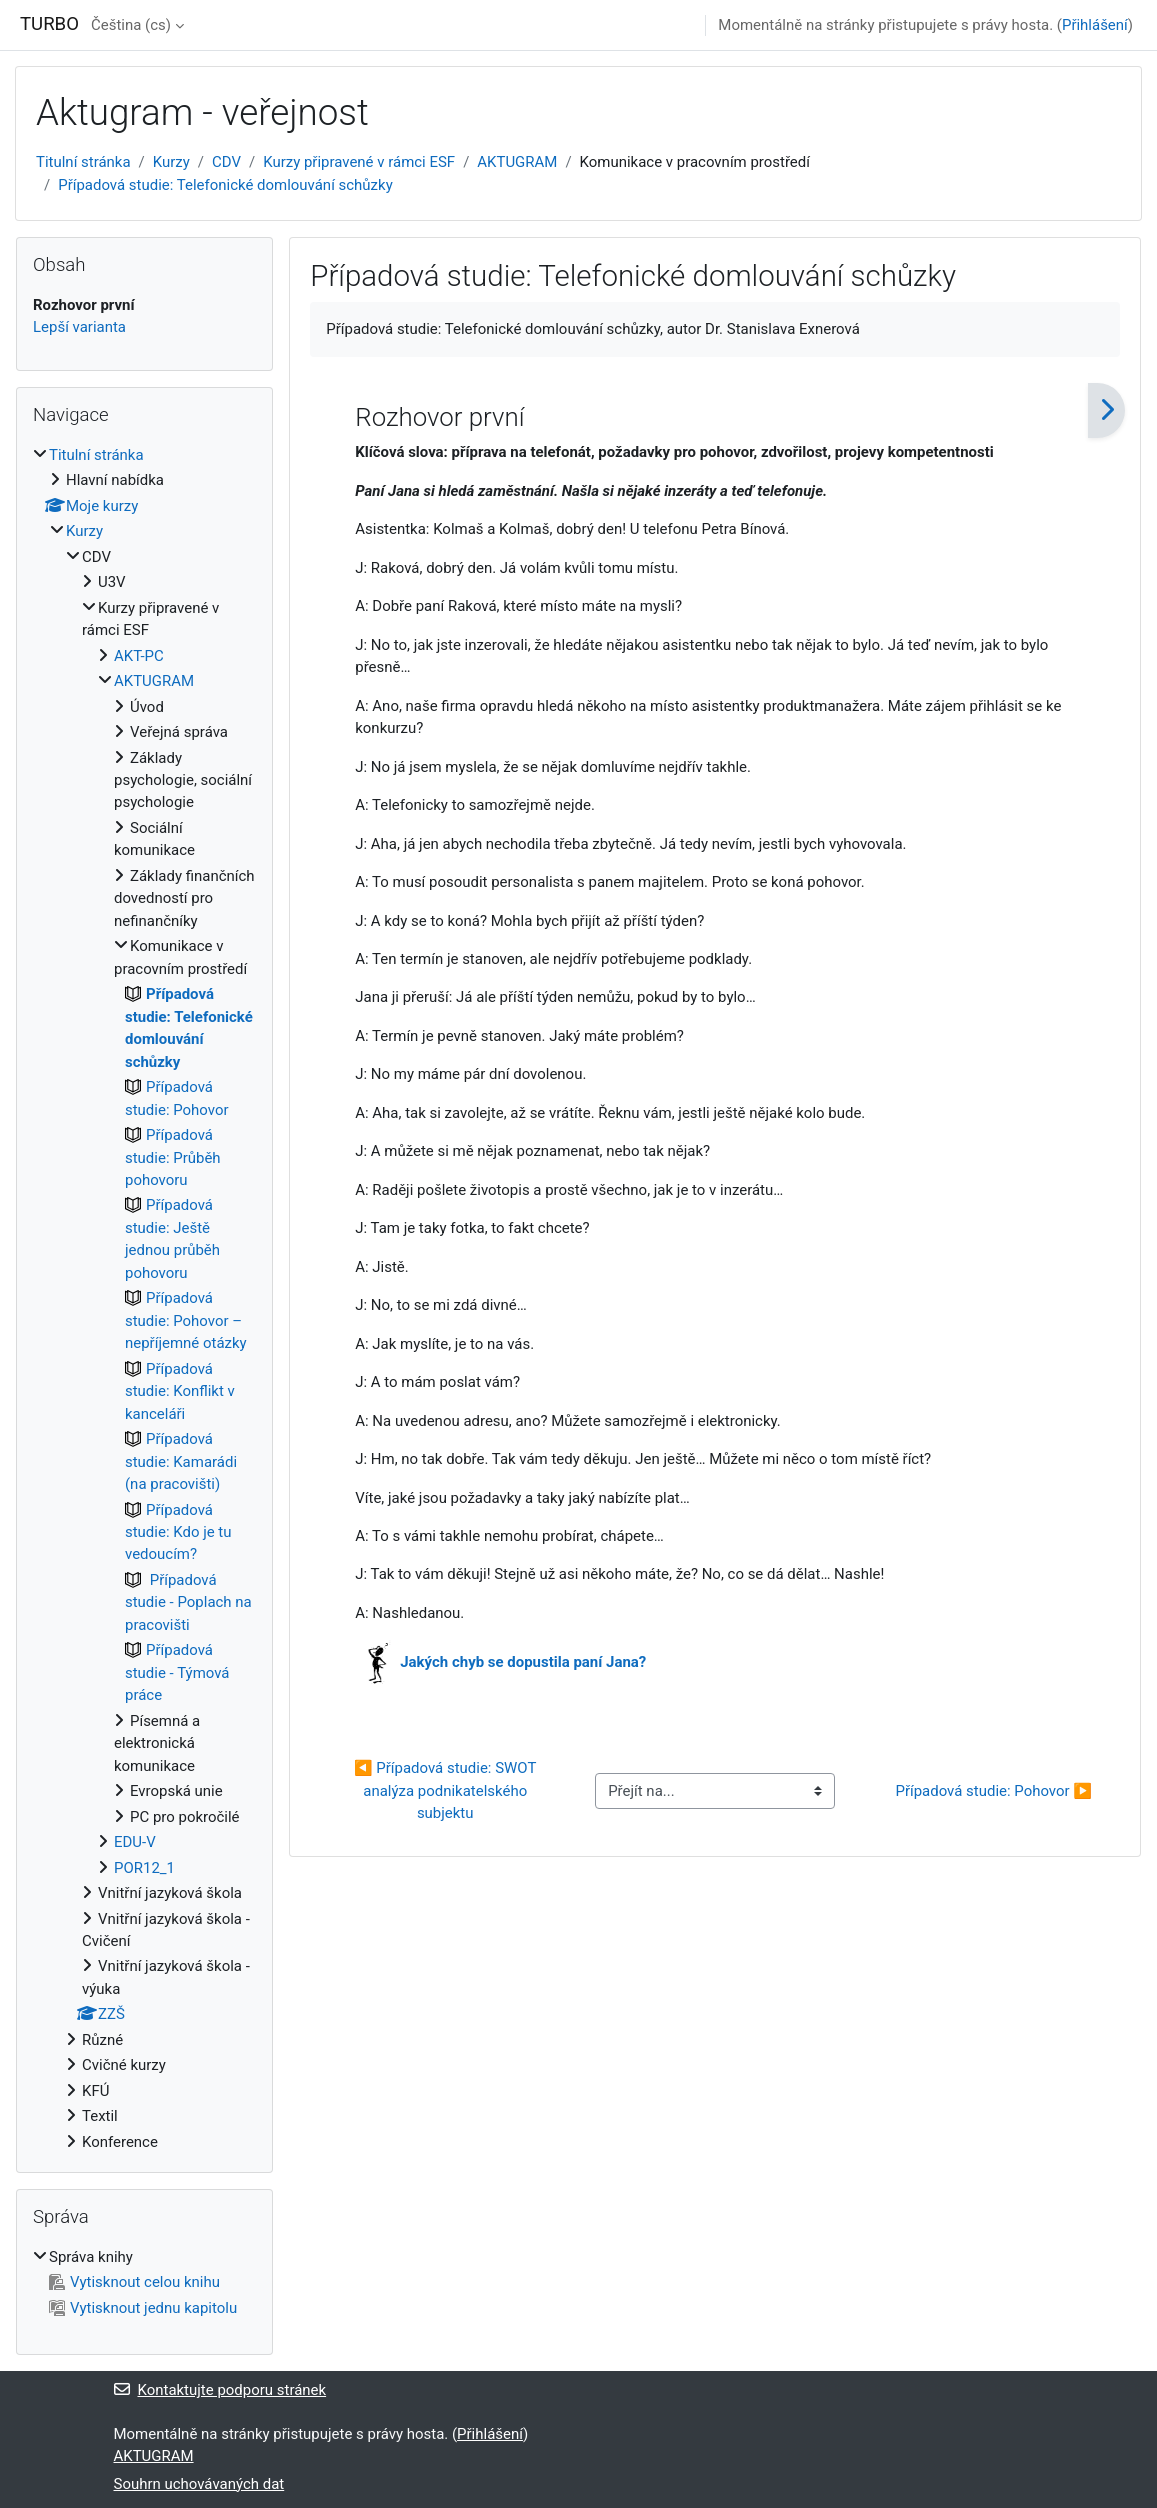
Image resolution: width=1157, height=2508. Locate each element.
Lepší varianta (79, 327)
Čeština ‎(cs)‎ (131, 25)
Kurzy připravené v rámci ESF (359, 162)
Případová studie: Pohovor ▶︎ (993, 1791)
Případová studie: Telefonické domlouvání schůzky (225, 185)
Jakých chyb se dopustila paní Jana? (523, 1662)
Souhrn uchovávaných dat (199, 2484)
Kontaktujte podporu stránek (220, 2390)
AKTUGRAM (517, 162)
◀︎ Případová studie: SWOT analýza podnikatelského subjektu (447, 1790)
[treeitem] (144, 1298)
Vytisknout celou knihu (134, 2282)
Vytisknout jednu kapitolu (143, 2308)
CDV (226, 162)
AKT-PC (139, 656)
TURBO (49, 24)
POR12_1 (144, 1868)
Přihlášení (1095, 25)
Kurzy (171, 162)
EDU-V (135, 1842)
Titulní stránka (83, 162)
